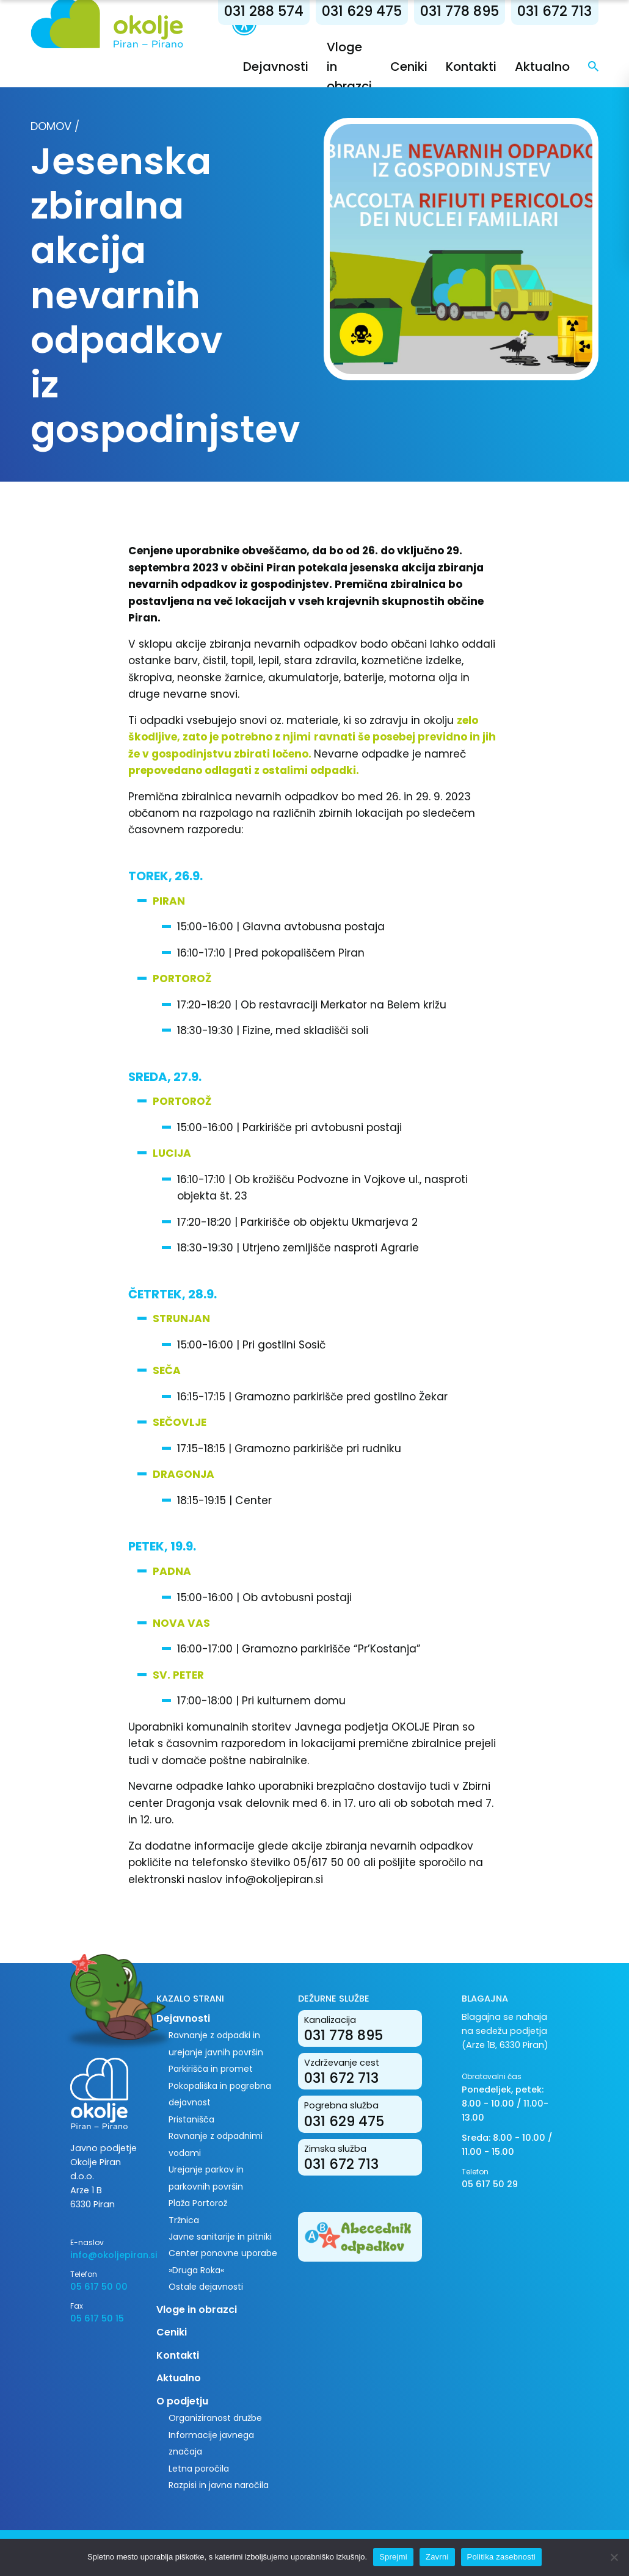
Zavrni (437, 2556)
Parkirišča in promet (211, 2069)
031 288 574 (264, 11)
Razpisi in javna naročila (219, 2485)
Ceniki (408, 66)
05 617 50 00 (99, 2287)
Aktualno (542, 66)
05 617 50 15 (97, 2318)
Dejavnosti (275, 66)
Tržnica (184, 2220)
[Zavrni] (614, 2557)
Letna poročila (199, 2468)
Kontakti (471, 66)
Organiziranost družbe (215, 2418)
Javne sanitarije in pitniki (220, 2236)
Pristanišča (191, 2119)
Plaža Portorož (198, 2203)
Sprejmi (393, 2556)
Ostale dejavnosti (206, 2287)
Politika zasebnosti (501, 2556)
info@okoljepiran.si (104, 2255)
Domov (51, 126)
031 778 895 (459, 11)
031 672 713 (554, 11)
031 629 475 (362, 11)
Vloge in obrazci (196, 2310)
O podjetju (182, 2401)
